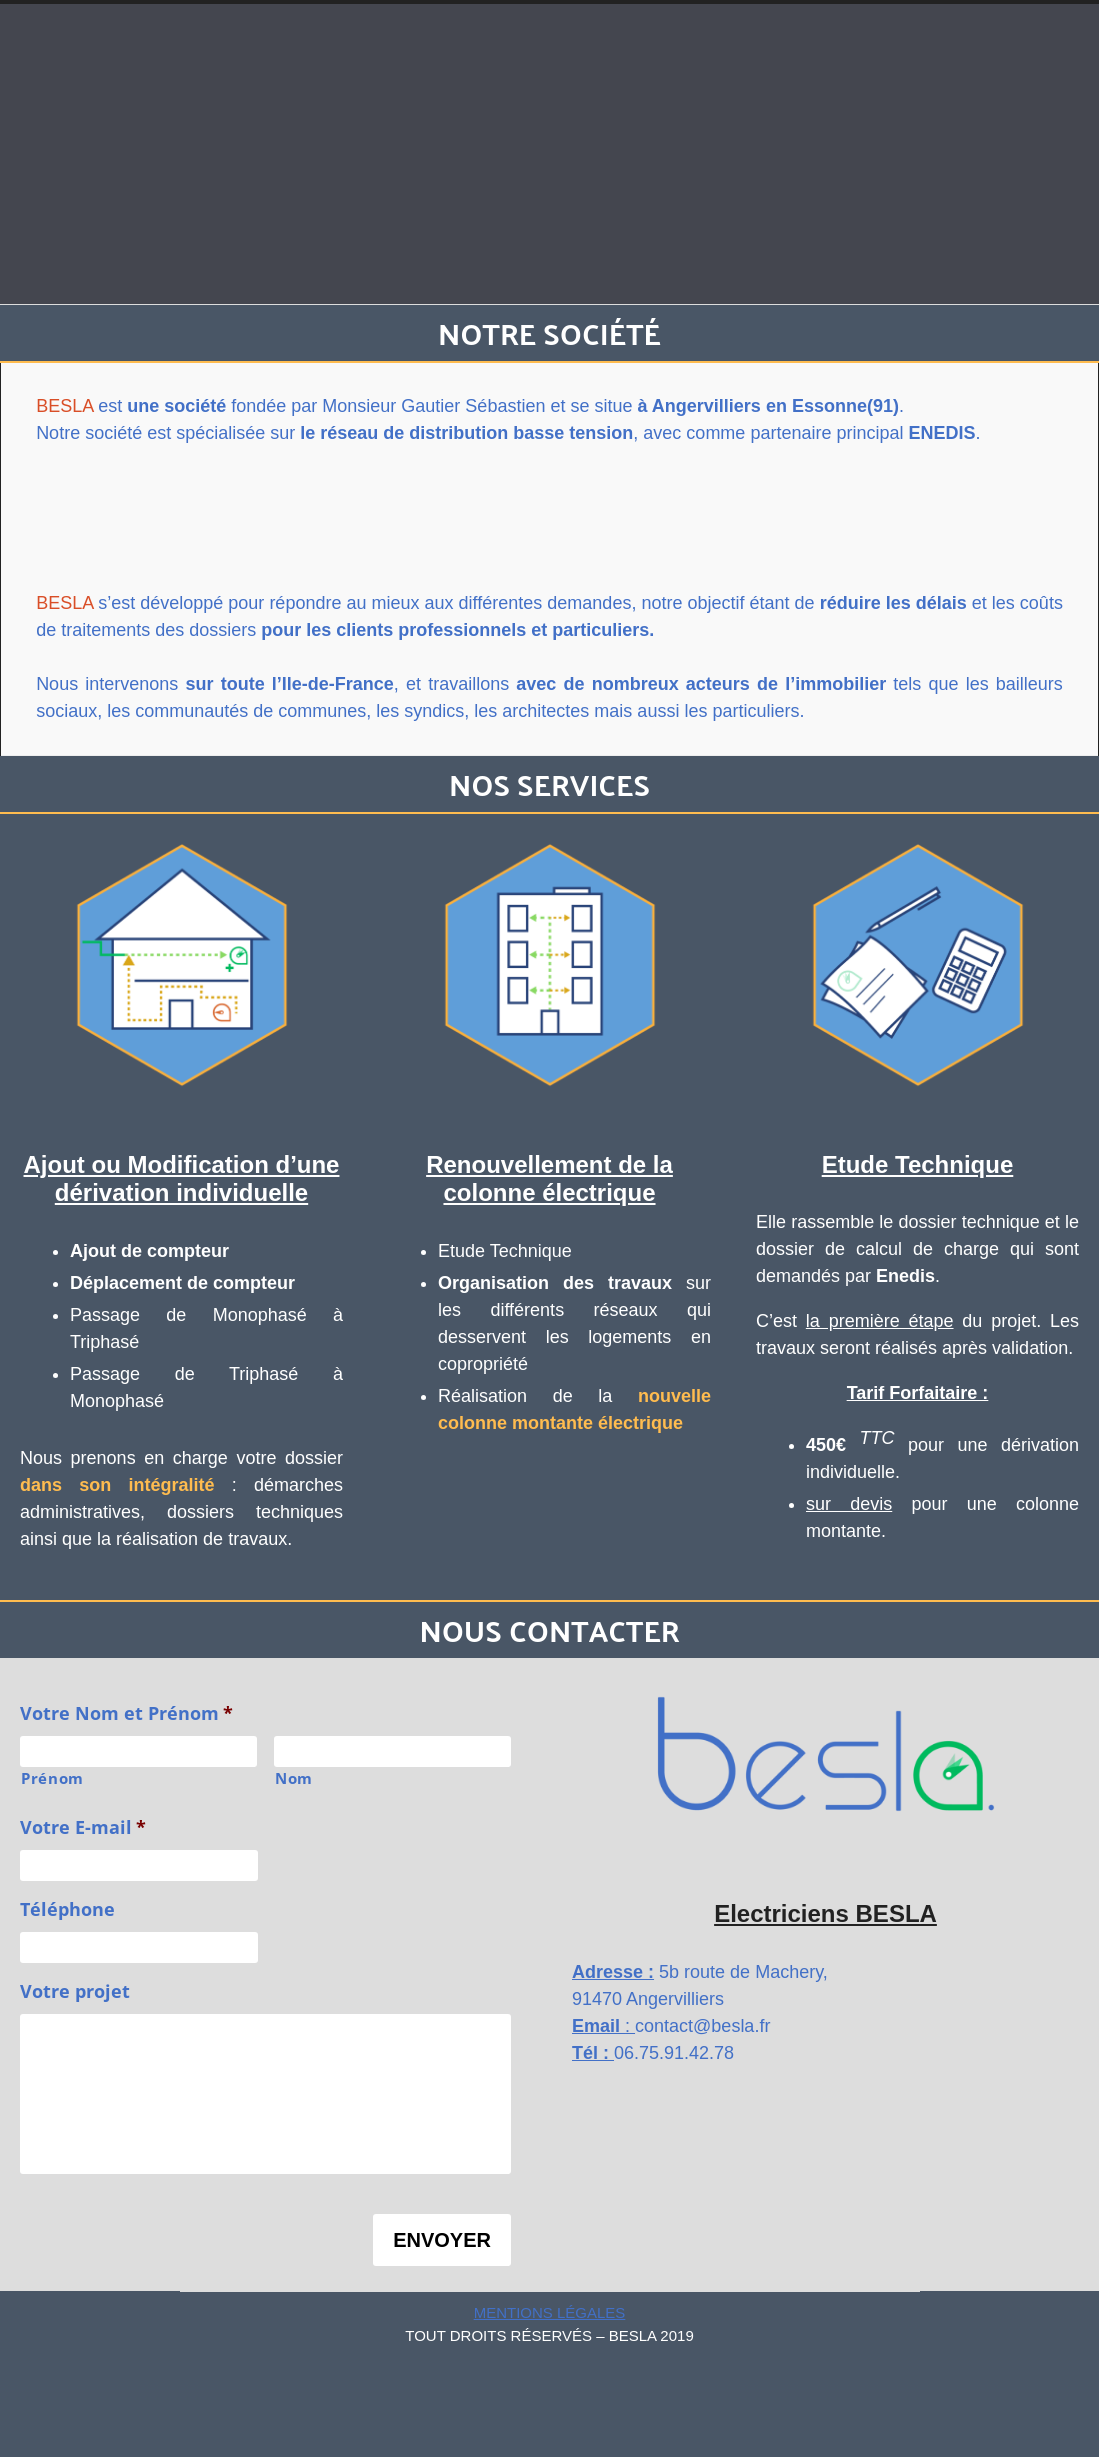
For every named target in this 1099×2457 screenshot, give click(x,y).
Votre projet (75, 1991)
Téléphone (67, 1909)
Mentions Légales (550, 2312)
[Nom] (392, 1751)
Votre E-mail (83, 1827)
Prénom (52, 1778)
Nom (294, 1778)
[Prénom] (138, 1751)
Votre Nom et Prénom (126, 1713)
